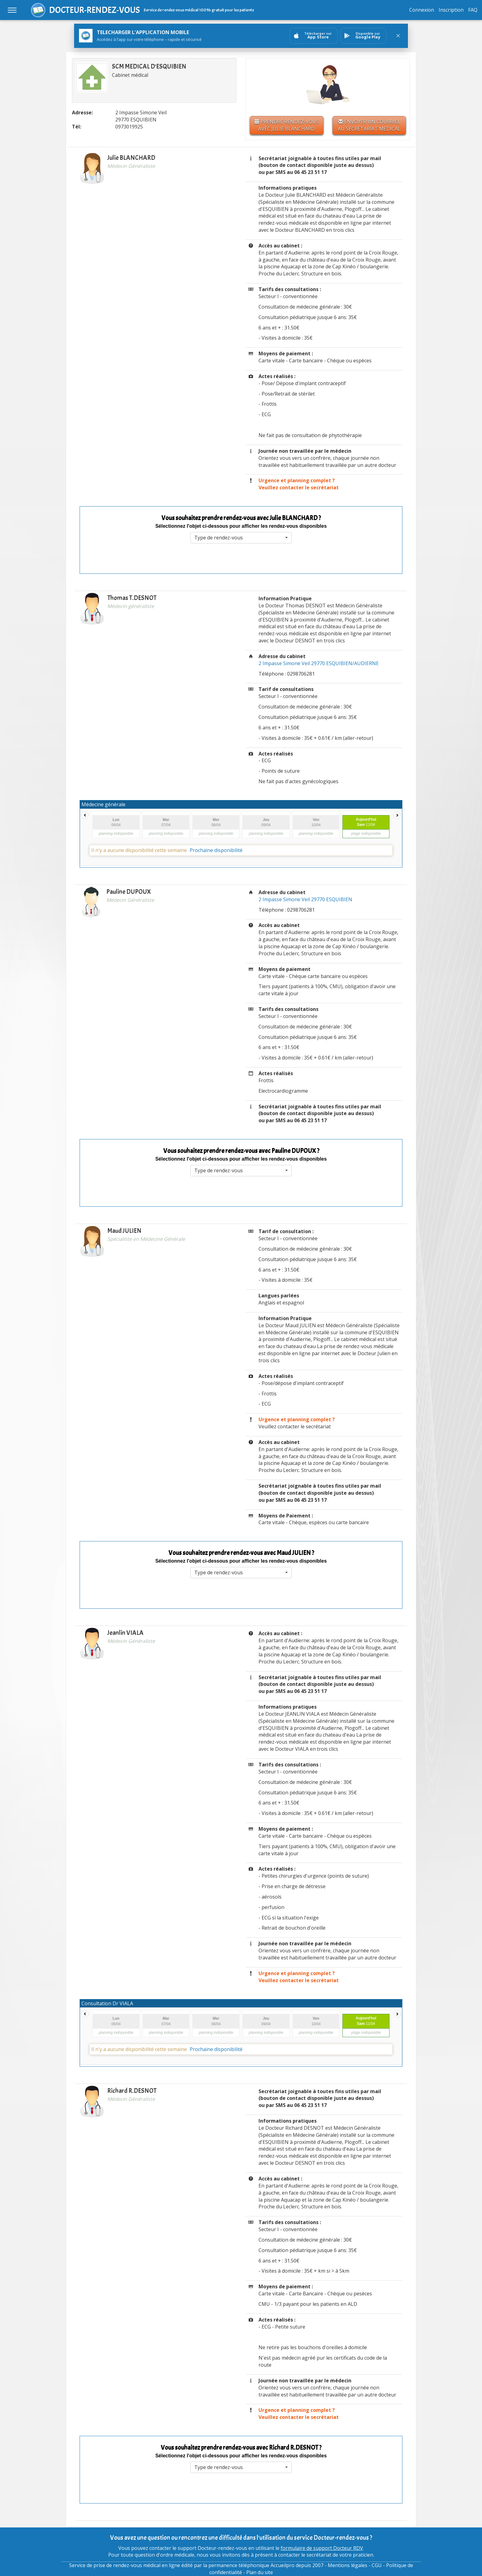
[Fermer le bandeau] (398, 36)
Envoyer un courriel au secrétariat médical (369, 125)
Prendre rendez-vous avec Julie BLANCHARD (287, 125)
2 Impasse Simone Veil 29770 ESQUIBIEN (305, 899)
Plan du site (259, 2572)
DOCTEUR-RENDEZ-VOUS (94, 10)
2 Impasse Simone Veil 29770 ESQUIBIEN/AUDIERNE (319, 663)
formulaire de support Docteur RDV (322, 2548)
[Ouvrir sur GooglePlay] (363, 36)
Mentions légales (347, 2565)
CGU (377, 2565)
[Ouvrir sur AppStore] (314, 36)
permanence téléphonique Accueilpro (251, 2565)
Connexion (421, 9)
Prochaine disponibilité (216, 850)
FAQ (472, 9)
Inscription (451, 9)
